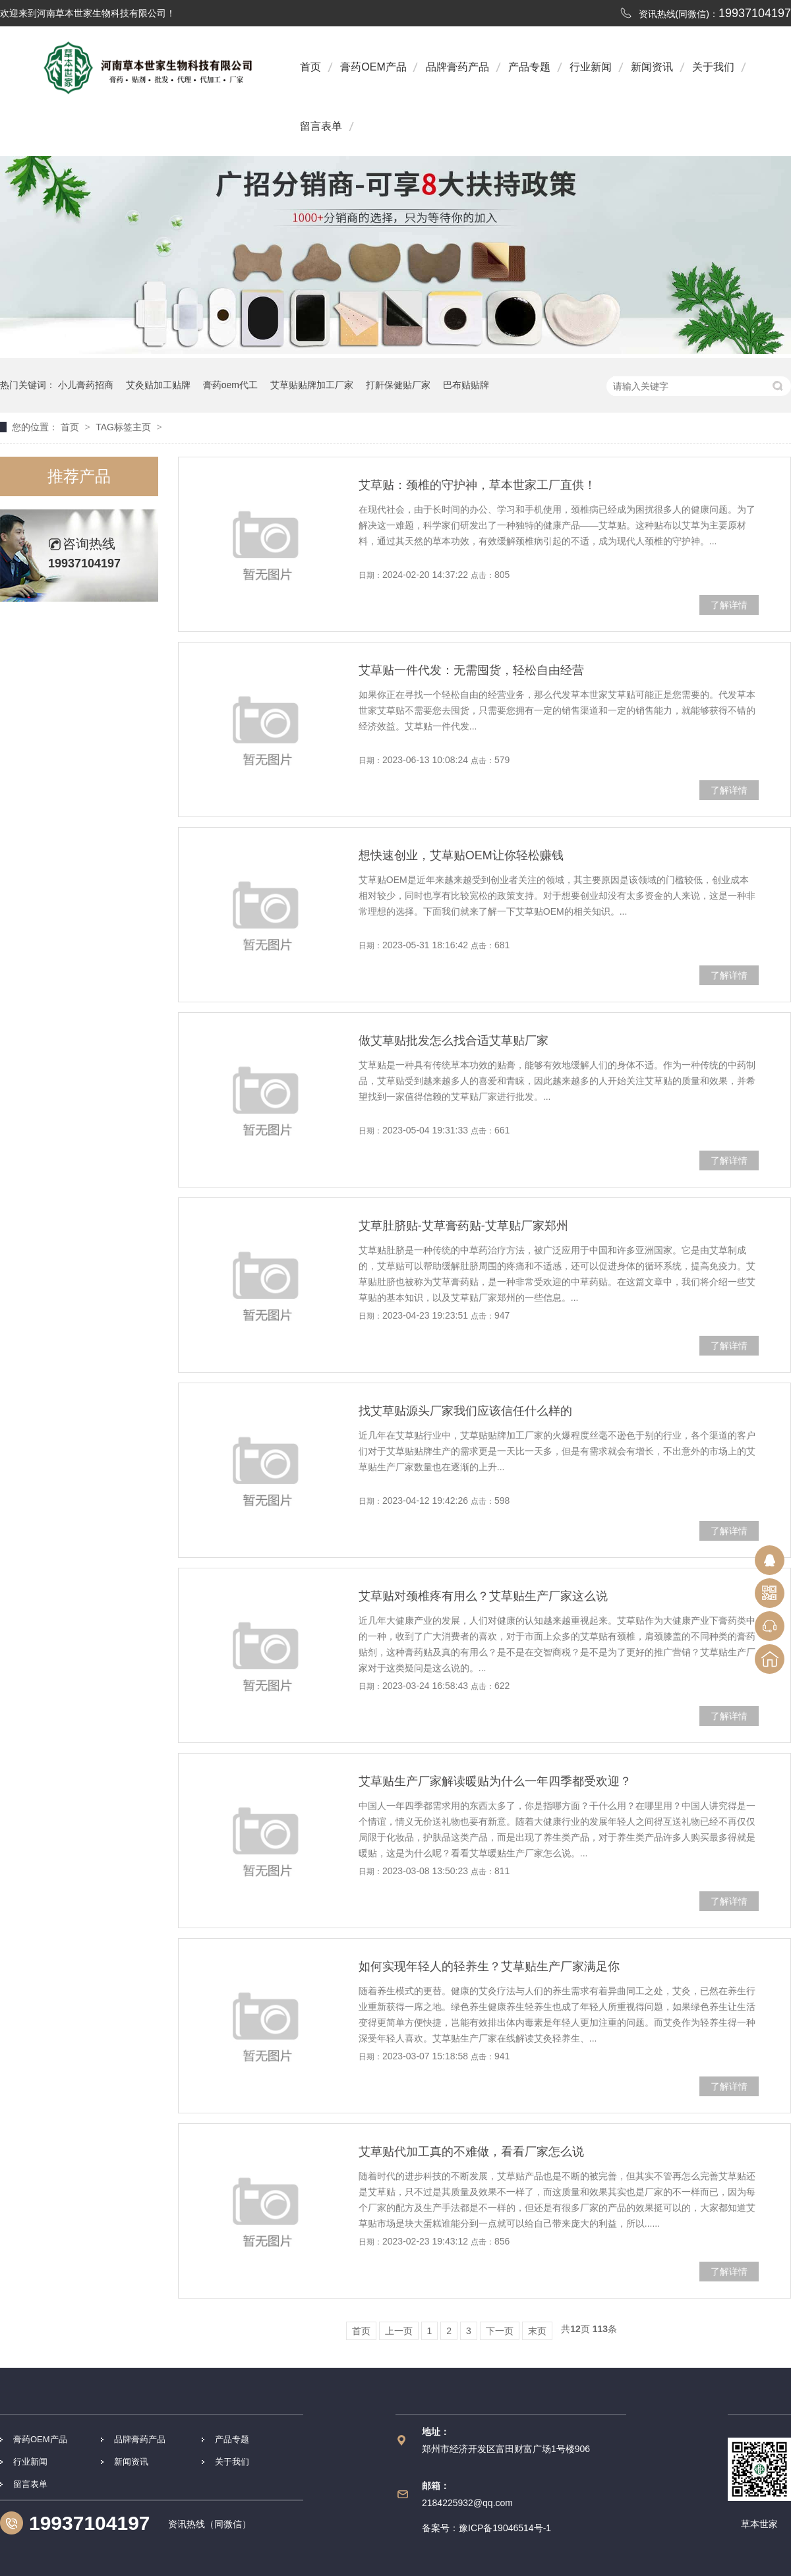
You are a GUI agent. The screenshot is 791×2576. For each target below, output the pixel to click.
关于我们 (713, 66)
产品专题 (529, 66)
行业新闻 (591, 66)
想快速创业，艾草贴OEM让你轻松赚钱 (461, 855)
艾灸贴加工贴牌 (158, 385)
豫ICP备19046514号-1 (505, 2528)
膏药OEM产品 (373, 66)
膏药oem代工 (230, 385)
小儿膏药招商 (85, 385)
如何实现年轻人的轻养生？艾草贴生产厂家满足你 (489, 1966)
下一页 (499, 2331)
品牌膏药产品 (457, 66)
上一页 (399, 2331)
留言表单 (321, 126)
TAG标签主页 (123, 427)
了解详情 (729, 605)
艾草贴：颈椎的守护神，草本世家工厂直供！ (477, 485)
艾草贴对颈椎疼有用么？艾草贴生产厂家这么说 (483, 1596)
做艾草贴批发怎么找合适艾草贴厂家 (453, 1040)
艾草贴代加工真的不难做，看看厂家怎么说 (471, 2151)
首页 (310, 66)
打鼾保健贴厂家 (398, 385)
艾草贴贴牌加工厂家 (311, 385)
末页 (537, 2331)
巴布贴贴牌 (466, 385)
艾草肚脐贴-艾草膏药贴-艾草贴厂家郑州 (463, 1225)
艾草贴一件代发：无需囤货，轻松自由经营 (471, 670)
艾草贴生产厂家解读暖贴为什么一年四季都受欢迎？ (495, 1781)
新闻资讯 (652, 66)
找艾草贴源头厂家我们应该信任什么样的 (465, 1410)
